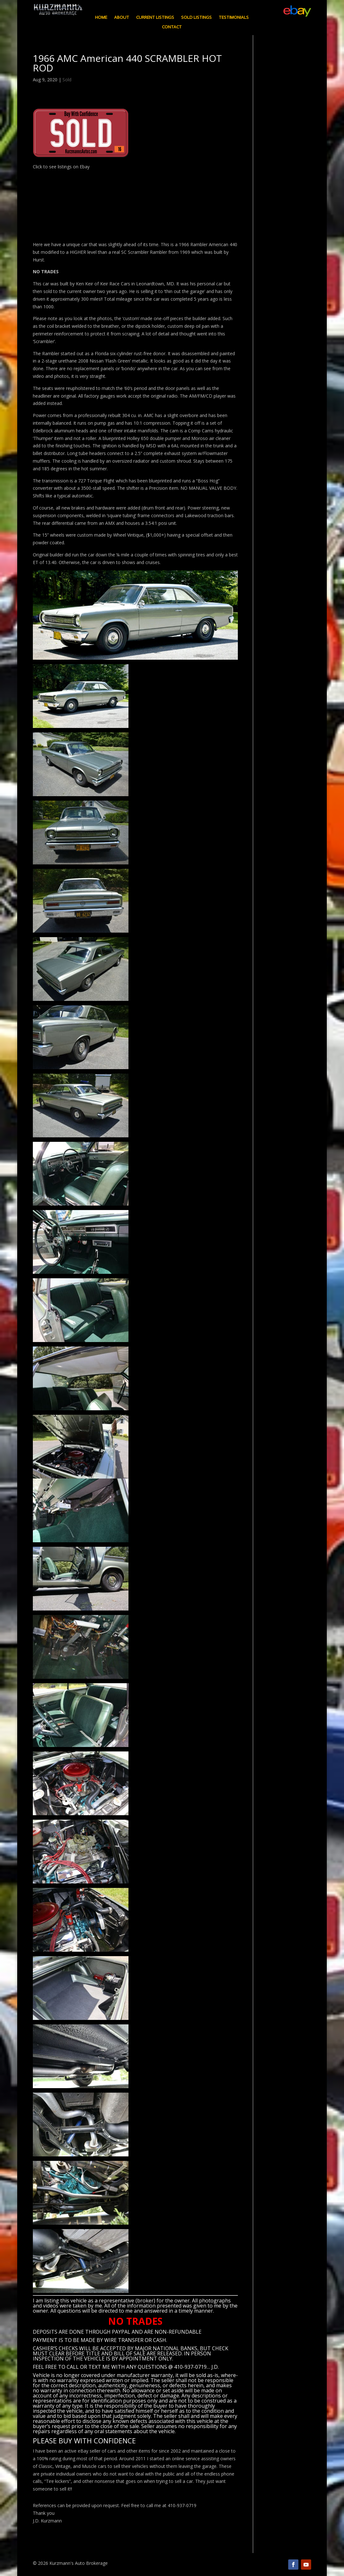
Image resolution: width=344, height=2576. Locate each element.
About (121, 17)
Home (101, 17)
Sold (66, 80)
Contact (172, 27)
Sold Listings (196, 17)
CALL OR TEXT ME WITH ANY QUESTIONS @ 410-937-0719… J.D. (143, 2366)
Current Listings (155, 17)
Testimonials (234, 17)
